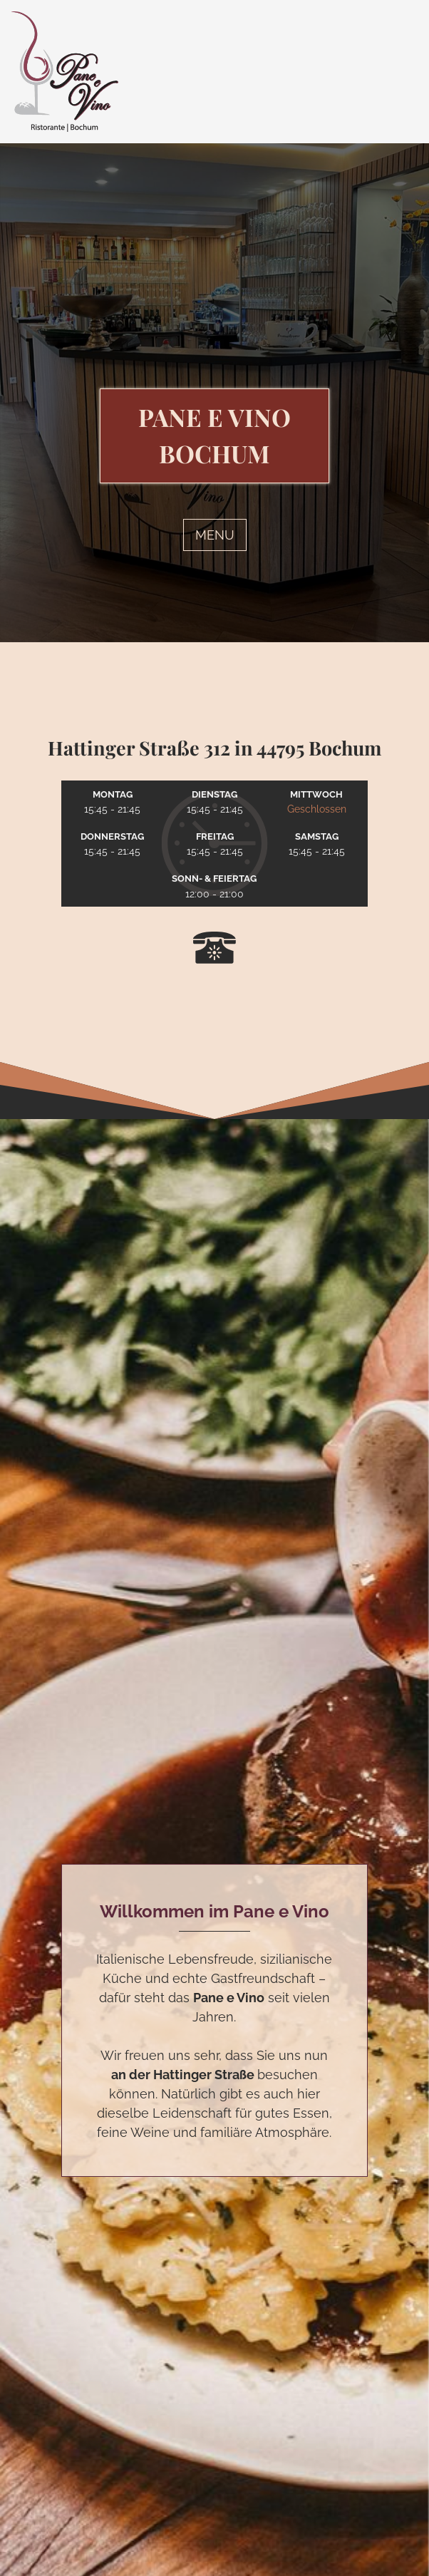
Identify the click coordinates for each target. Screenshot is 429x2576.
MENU (214, 534)
